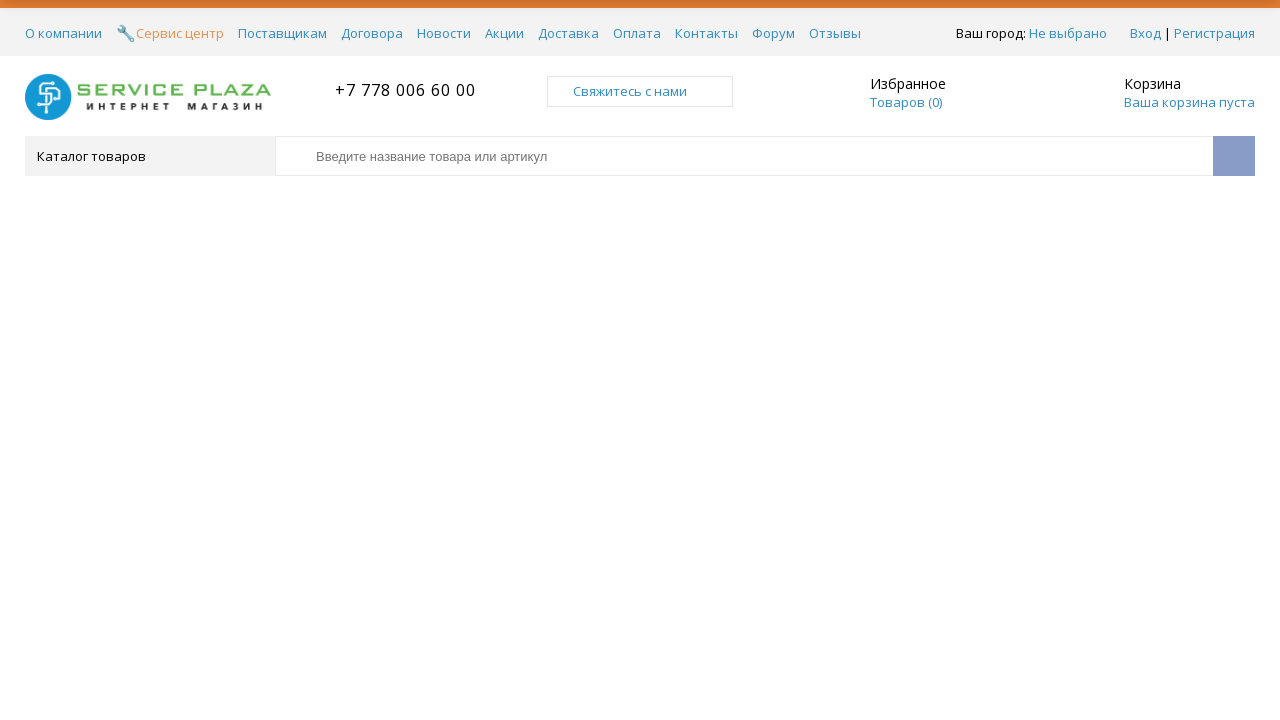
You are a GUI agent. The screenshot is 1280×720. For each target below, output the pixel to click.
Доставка (568, 33)
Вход (1145, 33)
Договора (372, 33)
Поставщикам (282, 33)
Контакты (706, 33)
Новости (444, 33)
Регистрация (1214, 33)
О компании (63, 33)
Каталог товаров (148, 156)
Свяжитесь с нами (640, 91)
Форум (773, 33)
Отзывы (835, 33)
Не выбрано (1068, 33)
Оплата (637, 33)
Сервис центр (180, 33)
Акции (504, 33)
